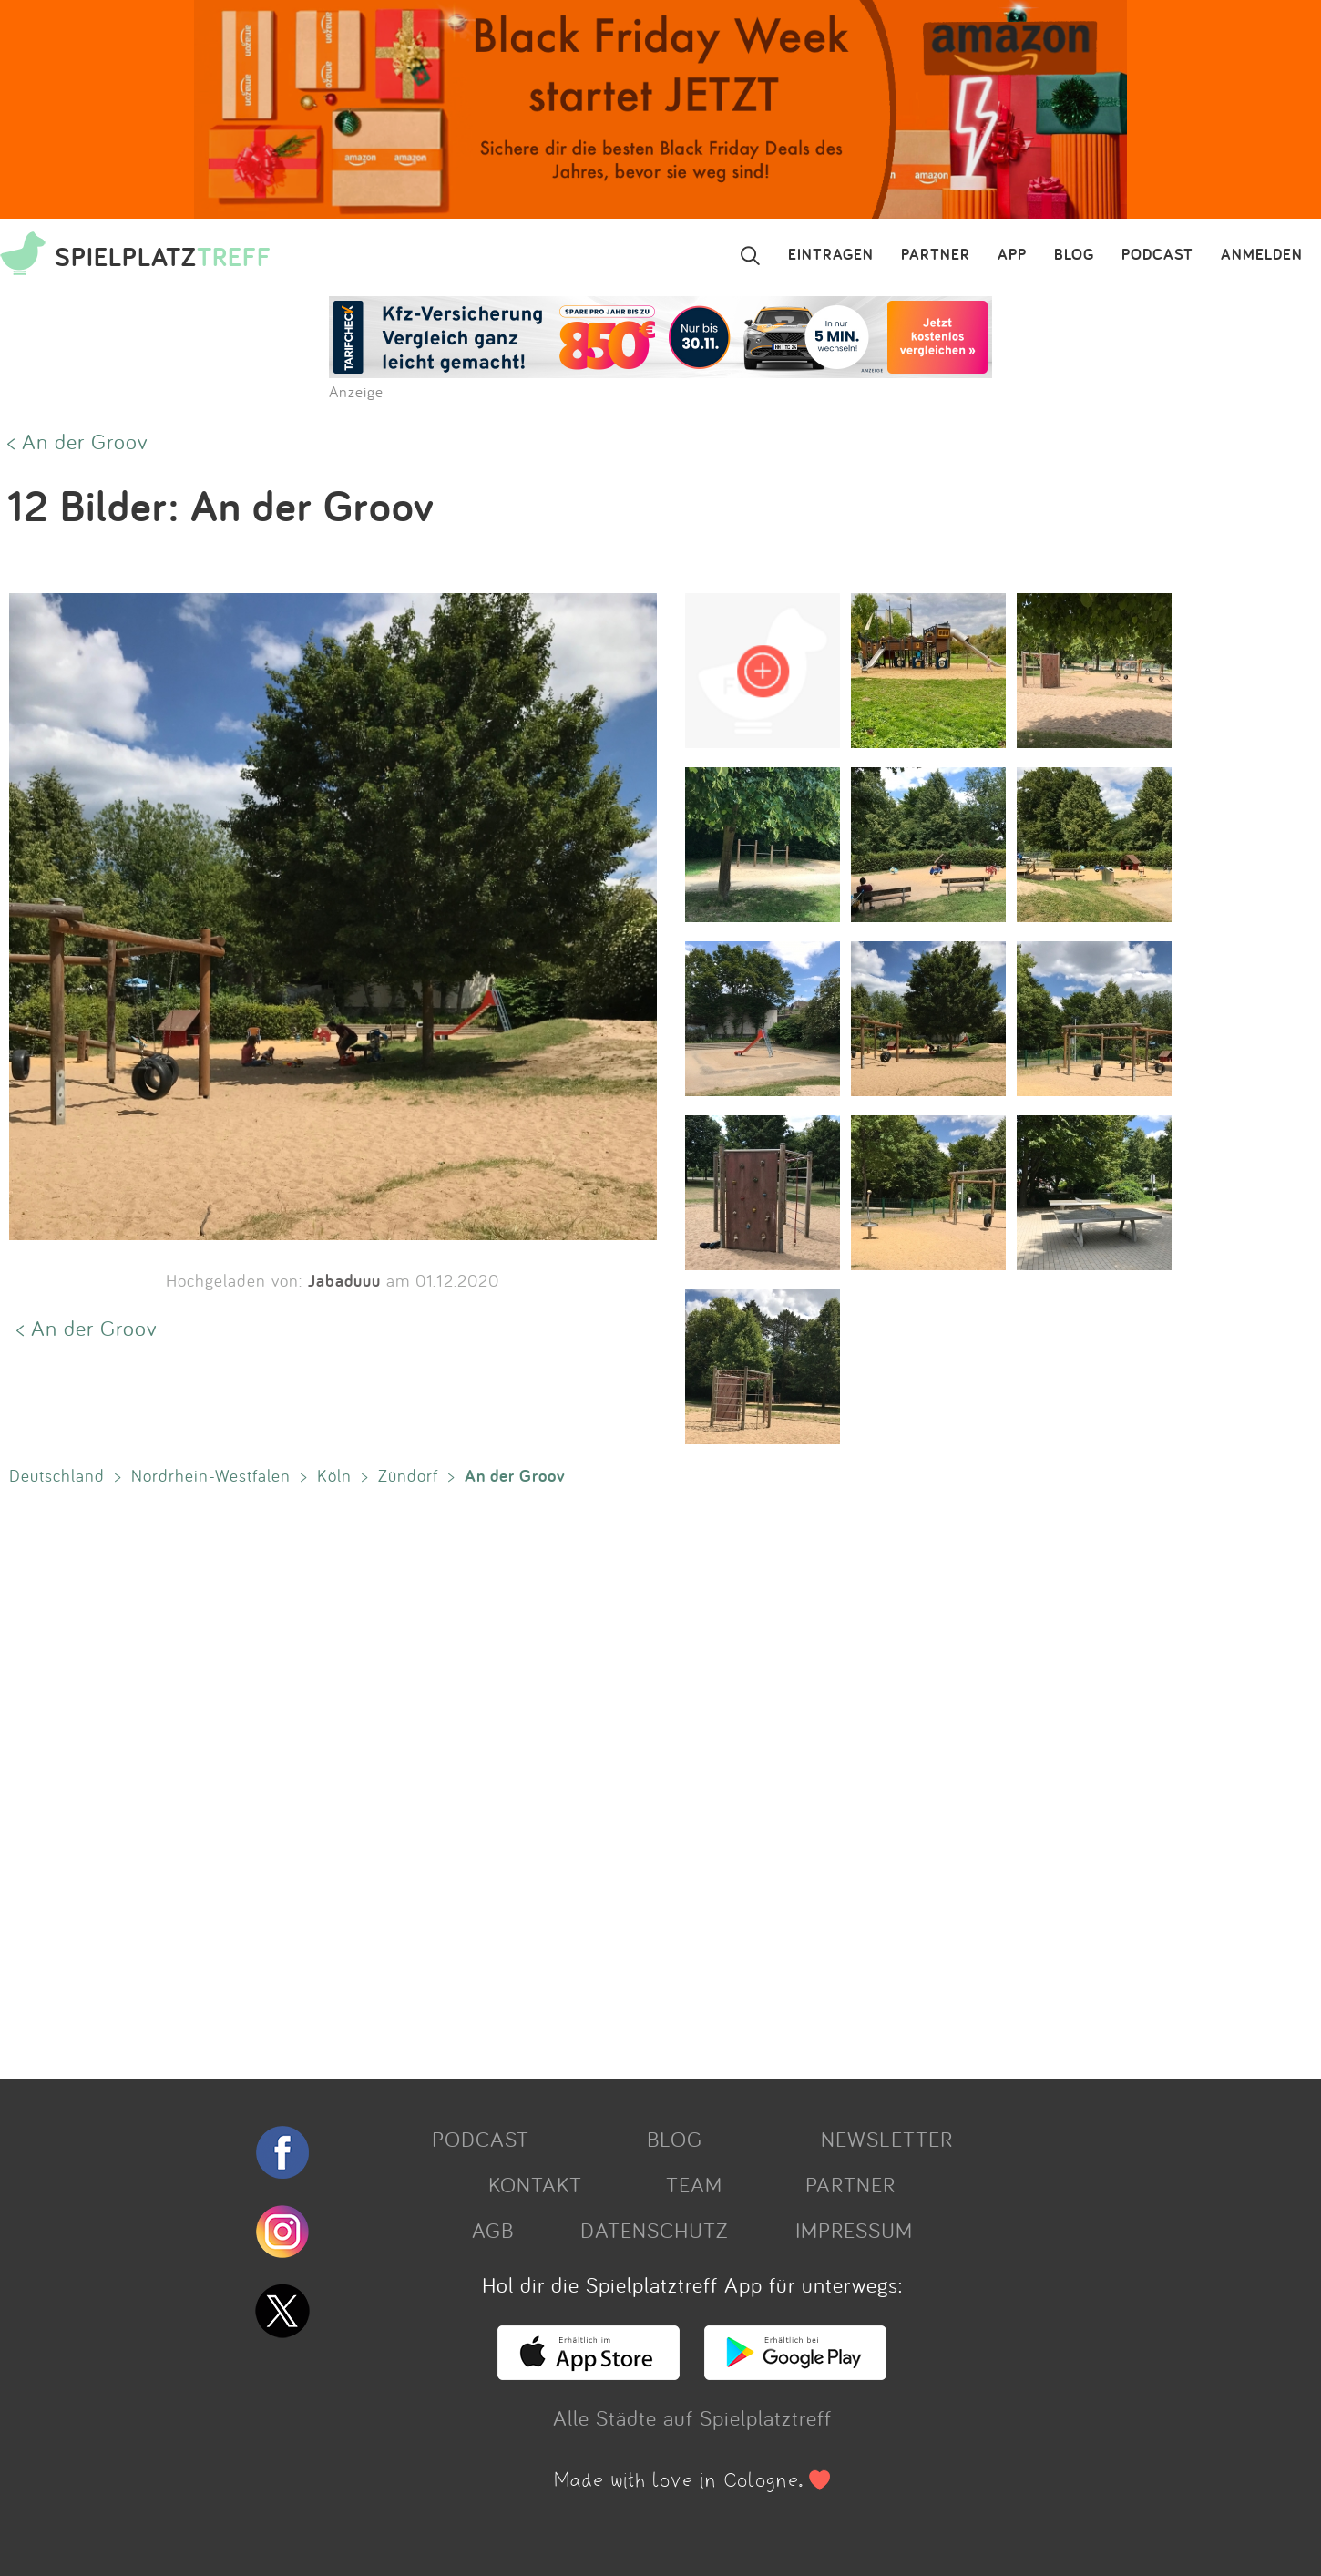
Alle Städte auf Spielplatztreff (692, 2417)
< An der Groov (77, 441)
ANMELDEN (1262, 255)
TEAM (694, 2184)
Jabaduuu (344, 1280)
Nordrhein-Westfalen (211, 1475)
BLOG (1074, 255)
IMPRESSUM (854, 2229)
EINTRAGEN (831, 255)
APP (1012, 255)
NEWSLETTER (887, 2138)
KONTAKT (535, 2184)
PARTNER (935, 255)
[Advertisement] (546, 1778)
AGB (493, 2229)
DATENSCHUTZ (654, 2229)
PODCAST (1157, 255)
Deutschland (57, 1475)
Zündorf (408, 1475)
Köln (334, 1475)
